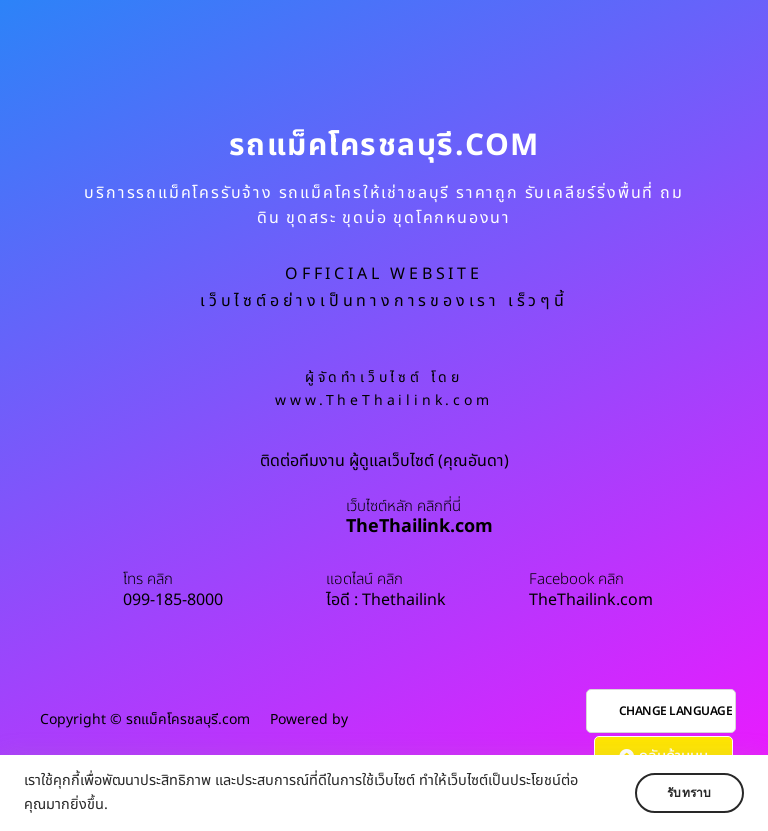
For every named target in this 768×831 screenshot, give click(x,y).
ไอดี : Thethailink (386, 600)
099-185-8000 (173, 600)
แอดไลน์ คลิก (364, 580)
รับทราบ (685, 793)
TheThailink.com (419, 527)
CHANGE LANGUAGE (676, 711)
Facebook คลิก (576, 580)
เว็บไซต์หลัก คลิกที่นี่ (403, 507)
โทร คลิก (148, 580)
